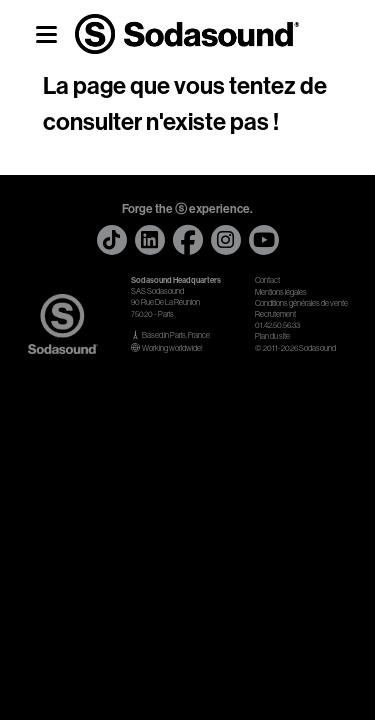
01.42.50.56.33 (277, 325)
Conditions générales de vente (301, 303)
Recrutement (275, 314)
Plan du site (272, 336)
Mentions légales (281, 292)
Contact (267, 280)
